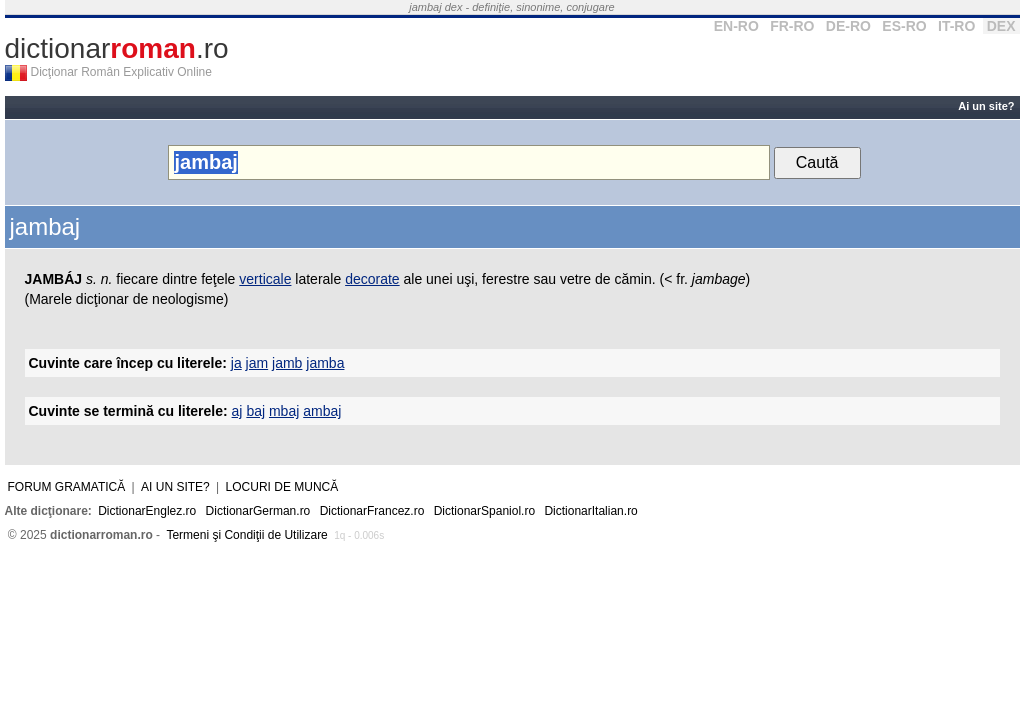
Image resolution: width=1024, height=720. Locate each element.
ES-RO (904, 26)
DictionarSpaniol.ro (484, 511)
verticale (265, 279)
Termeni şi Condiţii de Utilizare (246, 535)
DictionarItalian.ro (590, 511)
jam (257, 363)
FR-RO (792, 26)
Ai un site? (986, 106)
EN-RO (736, 26)
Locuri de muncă (282, 487)
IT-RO (956, 26)
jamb (287, 363)
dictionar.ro (117, 48)
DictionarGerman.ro (258, 511)
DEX (1001, 26)
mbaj (284, 411)
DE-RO (848, 26)
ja (236, 363)
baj (255, 411)
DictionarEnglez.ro (147, 511)
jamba (325, 363)
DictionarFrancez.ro (372, 511)
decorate (372, 279)
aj (237, 411)
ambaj (322, 411)
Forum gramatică (67, 487)
